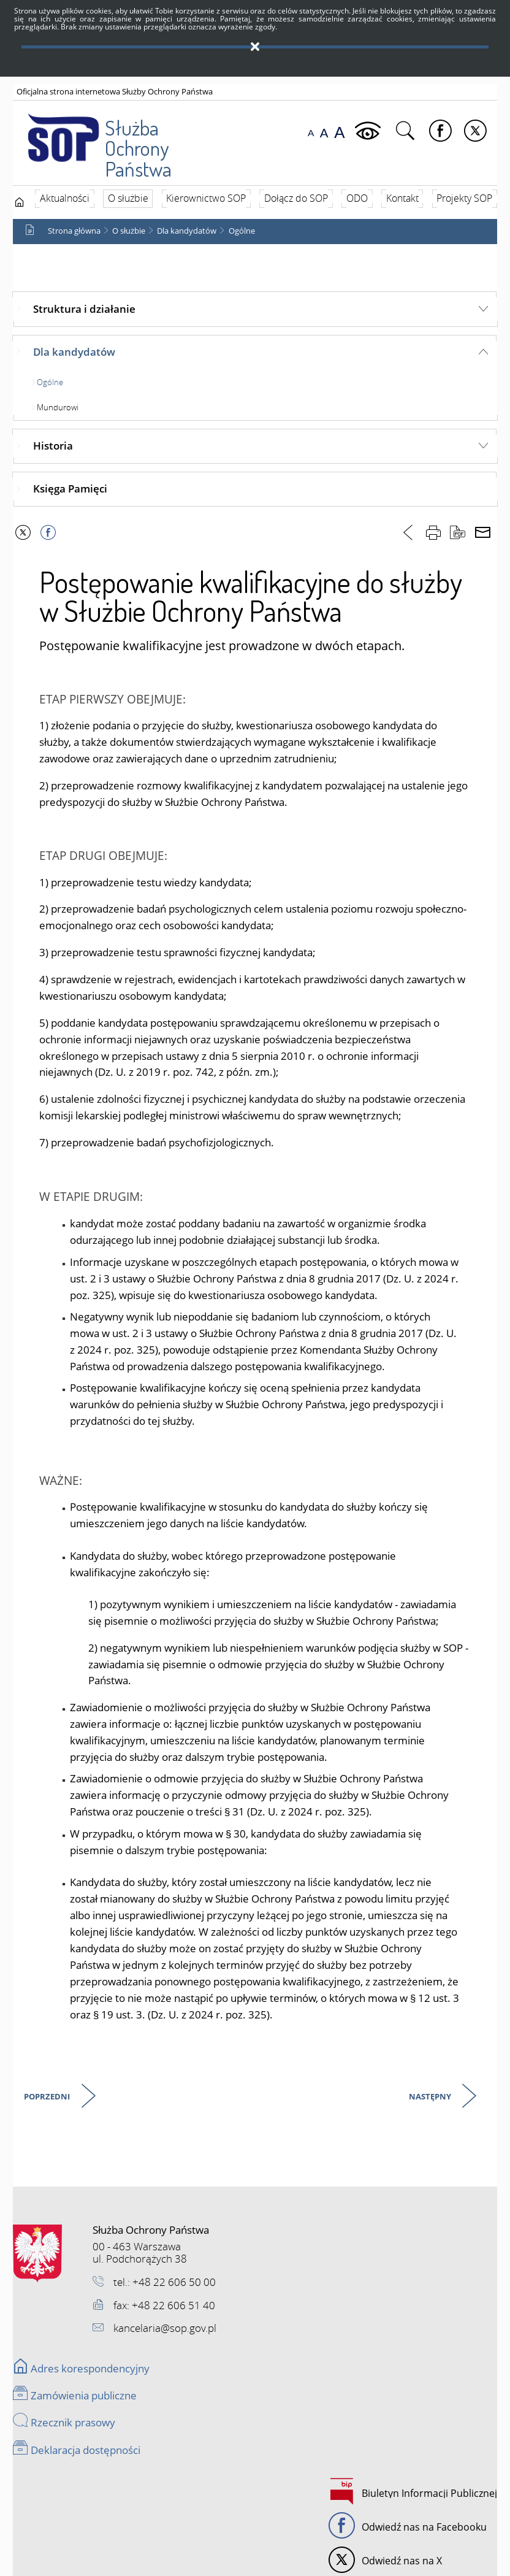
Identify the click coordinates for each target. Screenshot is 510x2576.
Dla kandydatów (186, 231)
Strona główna (74, 231)
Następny (431, 2097)
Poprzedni (48, 2097)
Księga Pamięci (70, 488)
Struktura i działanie (84, 309)
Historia (53, 446)
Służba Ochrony (110, 136)
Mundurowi (57, 407)
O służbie (128, 231)
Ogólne (242, 231)
